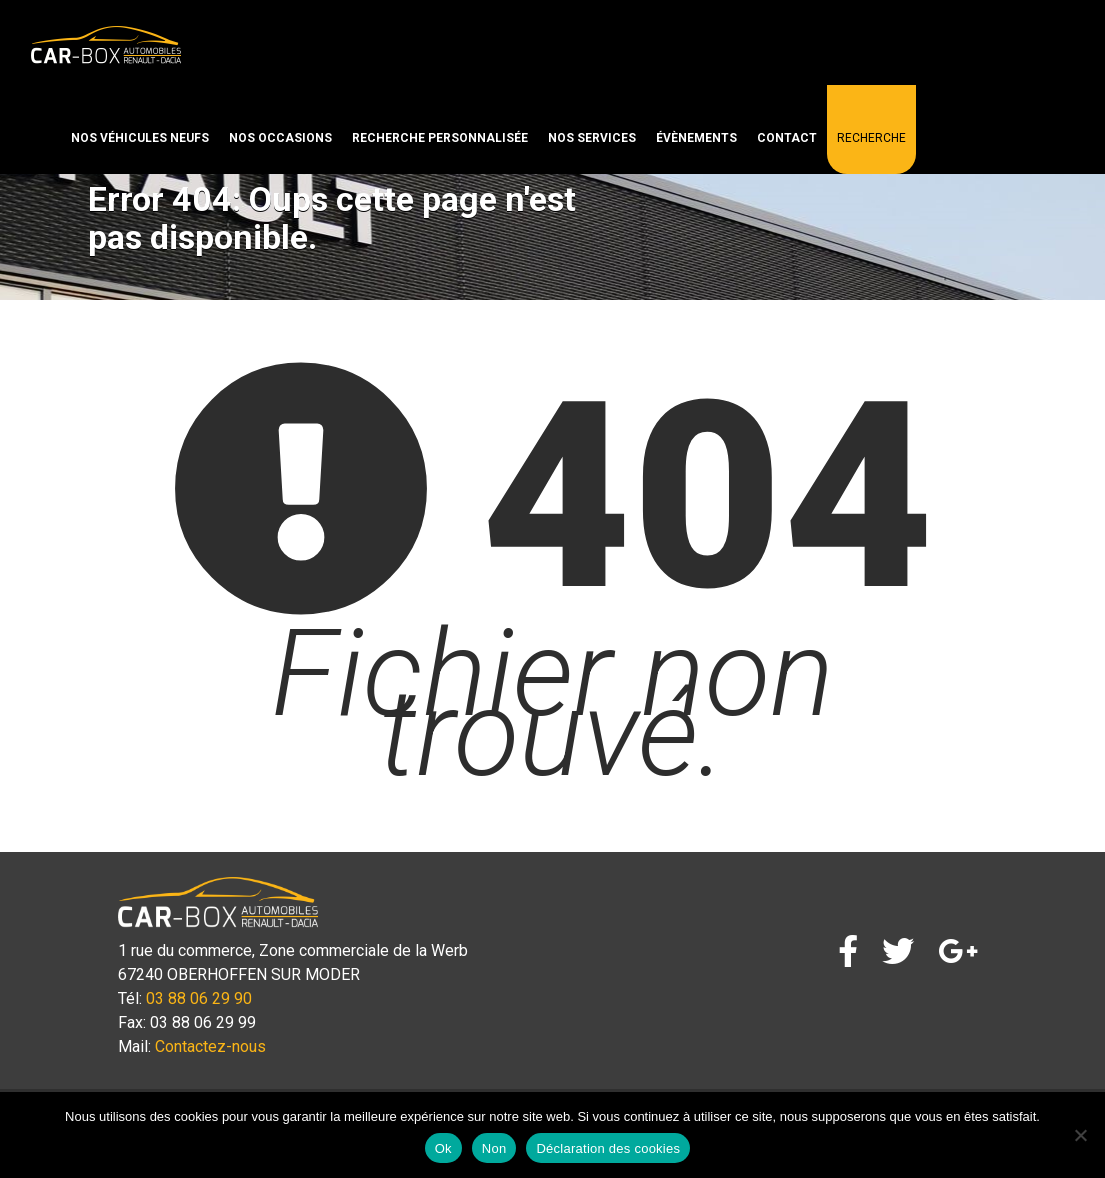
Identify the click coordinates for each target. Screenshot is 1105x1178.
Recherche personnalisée (440, 138)
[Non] (1080, 1135)
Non (494, 1148)
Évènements (696, 138)
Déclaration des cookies (608, 1148)
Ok (443, 1148)
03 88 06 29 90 (199, 998)
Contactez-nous (210, 1046)
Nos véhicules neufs (140, 138)
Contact (787, 138)
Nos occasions (280, 138)
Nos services (592, 138)
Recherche (871, 138)
